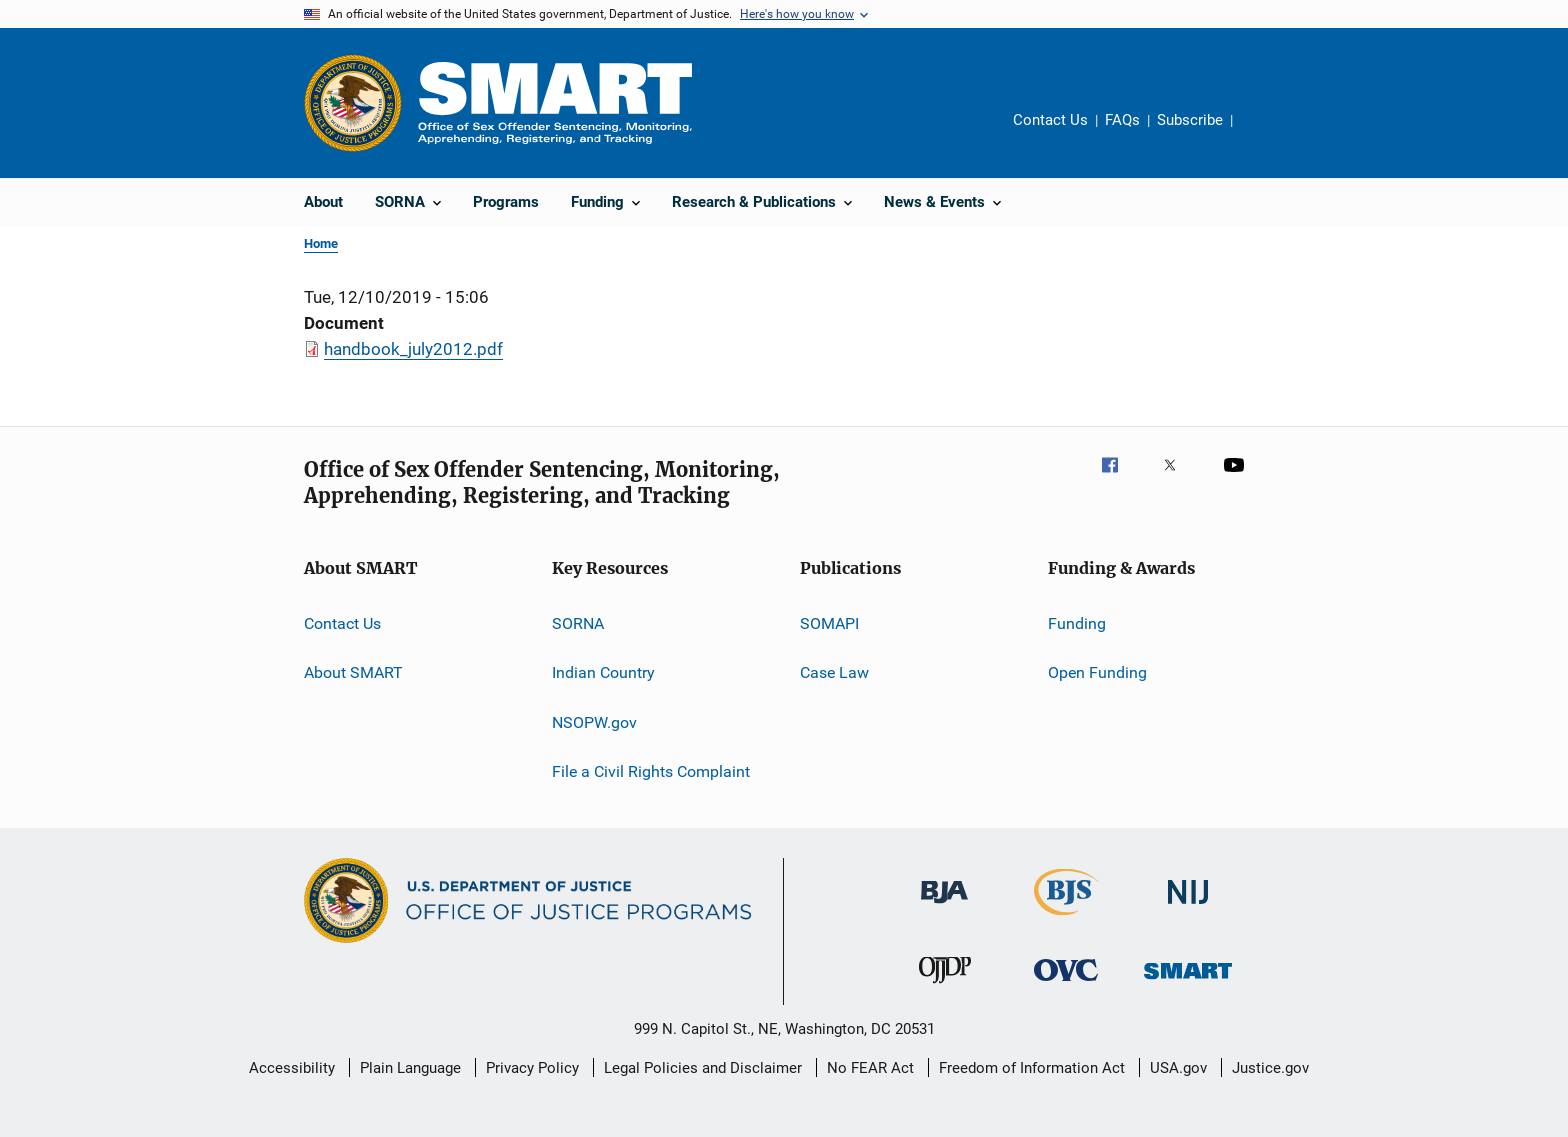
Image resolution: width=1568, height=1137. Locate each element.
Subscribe (1190, 120)
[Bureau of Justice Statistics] (1066, 919)
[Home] (555, 102)
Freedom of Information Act (1032, 1068)
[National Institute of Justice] (1188, 907)
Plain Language (410, 1068)
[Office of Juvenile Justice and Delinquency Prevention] (945, 987)
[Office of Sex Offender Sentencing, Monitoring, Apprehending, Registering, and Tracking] (1188, 982)
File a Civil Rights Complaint (651, 771)
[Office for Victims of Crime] (1066, 984)
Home (321, 243)
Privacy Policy (532, 1068)
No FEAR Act (870, 1068)
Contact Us (1050, 120)
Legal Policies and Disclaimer (703, 1068)
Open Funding (1097, 672)
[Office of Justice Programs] (353, 103)
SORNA (578, 623)
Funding (1077, 623)
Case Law (834, 672)
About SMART (353, 672)
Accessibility (292, 1068)
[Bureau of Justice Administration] (944, 907)
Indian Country (603, 672)
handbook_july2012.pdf (413, 349)
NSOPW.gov (594, 722)
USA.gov (1178, 1068)
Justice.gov (1270, 1068)
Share (1264, 134)
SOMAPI (829, 623)
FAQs (1122, 120)
